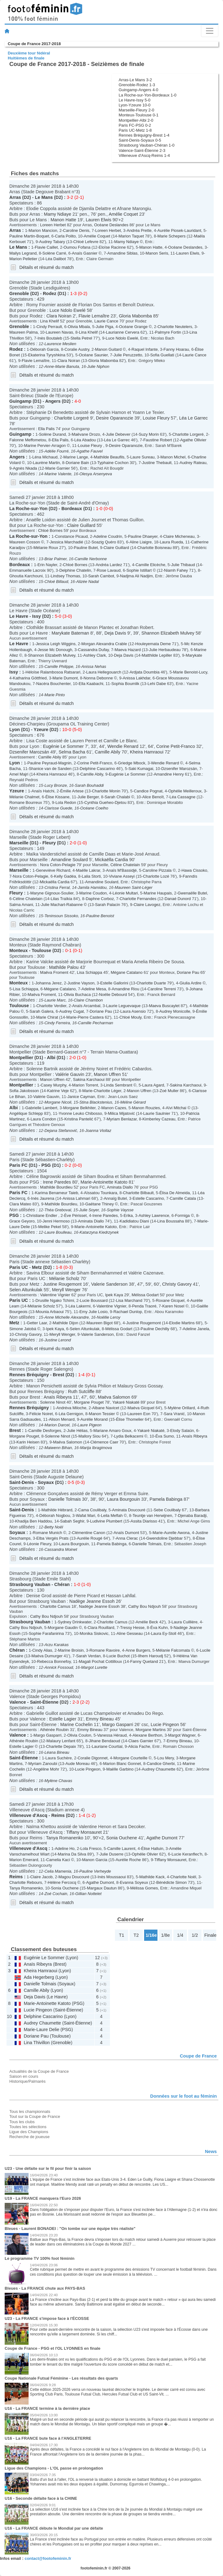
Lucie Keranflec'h (186, 1854)
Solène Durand (52, 434)
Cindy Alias (42, 1650)
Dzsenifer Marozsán (29, 751)
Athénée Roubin (54, 1729)
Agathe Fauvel (90, 451)
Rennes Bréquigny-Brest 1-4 (144, 135)
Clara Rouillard (101, 1627)
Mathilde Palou (64, 967)
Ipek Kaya (114, 1295)
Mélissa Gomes (144, 1888)
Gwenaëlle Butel (192, 893)
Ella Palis (46, 428)
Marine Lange (75, 457)
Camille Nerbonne (91, 558)
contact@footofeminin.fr (48, 2558)
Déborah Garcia (44, 349)
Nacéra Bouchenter (53, 683)
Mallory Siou (90, 1436)
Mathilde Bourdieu (56, 1187)
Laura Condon (43, 1119)
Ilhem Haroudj (150, 1656)
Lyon (14, 729)
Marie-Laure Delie (41, 2029)
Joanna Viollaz (98, 1130)
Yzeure (41, 729)
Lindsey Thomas (65, 576)
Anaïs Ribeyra (57, 1397)
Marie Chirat (47, 1017)
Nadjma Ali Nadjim (136, 576)
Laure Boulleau (57, 1232)
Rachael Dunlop (127, 1311)
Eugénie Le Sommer (63, 746)
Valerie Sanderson (109, 1284)
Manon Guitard (108, 349)
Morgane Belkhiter (79, 1107)
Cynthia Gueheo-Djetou (105, 802)
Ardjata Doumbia (144, 672)
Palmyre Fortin (168, 332)
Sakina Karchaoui (89, 1079)
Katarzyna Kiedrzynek (99, 1232)
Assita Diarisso (143, 1521)
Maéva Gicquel (140, 1407)
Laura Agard (153, 1085)
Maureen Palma (23, 332)
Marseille (19, 842)
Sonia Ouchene (121, 1837)
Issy (36, 616)
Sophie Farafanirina (46, 1633)
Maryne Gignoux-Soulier (52, 893)
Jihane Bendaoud (104, 1740)
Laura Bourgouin (123, 1499)
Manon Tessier (102, 1413)
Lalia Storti (91, 876)
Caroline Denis (76, 230)
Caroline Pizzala (157, 870)
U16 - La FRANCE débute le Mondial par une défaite (54, 2528)
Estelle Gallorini (114, 983)
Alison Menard (62, 1419)
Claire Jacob (41, 1877)
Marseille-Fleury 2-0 (136, 110)
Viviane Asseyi (121, 876)
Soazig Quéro (103, 542)
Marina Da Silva (72, 1854)
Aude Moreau (78, 1763)
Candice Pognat (148, 791)
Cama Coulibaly (92, 1510)
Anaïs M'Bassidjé (121, 870)
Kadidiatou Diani (134, 1221)
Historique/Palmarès (27, 2081)
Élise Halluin (152, 1848)
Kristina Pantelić (78, 1119)
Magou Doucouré (73, 1877)
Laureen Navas (59, 332)
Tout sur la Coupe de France (34, 2116)
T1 (121, 1935)
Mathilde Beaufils (109, 457)
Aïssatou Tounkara (100, 1192)
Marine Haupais (158, 893)
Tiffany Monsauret (84, 1832)
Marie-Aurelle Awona (170, 1532)
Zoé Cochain (55, 1893)
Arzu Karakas (56, 1644)
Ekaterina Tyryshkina (47, 355)
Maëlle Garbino (120, 1769)
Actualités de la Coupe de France (39, 2071)
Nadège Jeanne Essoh (92, 1601)
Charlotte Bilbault (138, 1192)
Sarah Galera (41, 1011)
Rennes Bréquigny (29, 1374)
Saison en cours (23, 2076)
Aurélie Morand (94, 1419)
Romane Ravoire (104, 1650)
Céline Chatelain (125, 864)
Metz (37, 1267)
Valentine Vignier (55, 1295)
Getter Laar (37, 1323)
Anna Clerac (127, 1538)
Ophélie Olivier (145, 1854)
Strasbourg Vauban (29, 1584)
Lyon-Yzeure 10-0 (135, 105)
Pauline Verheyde (95, 1871)
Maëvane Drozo (86, 434)
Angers (53, 401)
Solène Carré (54, 253)
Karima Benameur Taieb (56, 1192)
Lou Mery (165, 1758)
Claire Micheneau (179, 536)
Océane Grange (133, 326)
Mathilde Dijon (65, 1323)
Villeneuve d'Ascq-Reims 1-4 (144, 155)
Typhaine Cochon (113, 462)
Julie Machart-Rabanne (62, 904)
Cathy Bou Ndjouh (144, 1606)
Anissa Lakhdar (136, 678)
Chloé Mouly (131, 1017)
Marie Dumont (65, 678)
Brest (58, 1374)
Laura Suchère (58, 1758)
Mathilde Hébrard (57, 1510)
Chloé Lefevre (85, 241)
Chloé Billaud (56, 581)
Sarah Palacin (107, 904)
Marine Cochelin (76, 1724)
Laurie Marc (55, 1000)
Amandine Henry (169, 774)
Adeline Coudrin (107, 536)
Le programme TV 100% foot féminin (40, 2258)
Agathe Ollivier (193, 440)
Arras (15, 197)
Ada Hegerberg (39, 1977)
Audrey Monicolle (174, 1011)
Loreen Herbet (53, 225)
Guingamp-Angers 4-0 (138, 89)
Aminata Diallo (120, 1187)
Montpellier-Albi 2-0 (136, 120)
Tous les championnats (29, 2111)
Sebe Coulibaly (167, 1510)
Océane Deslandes (111, 225)
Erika (128, 1215)
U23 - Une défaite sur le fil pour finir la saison (48, 2168)
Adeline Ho (65, 1848)
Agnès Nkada (25, 468)
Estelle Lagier (62, 1718)
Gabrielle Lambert (41, 1107)
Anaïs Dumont (126, 1532)
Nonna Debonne (98, 678)
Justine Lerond (57, 1340)
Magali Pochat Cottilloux (100, 1661)
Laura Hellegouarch (103, 672)
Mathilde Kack (152, 1877)
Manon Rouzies (146, 1107)
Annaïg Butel (115, 1198)
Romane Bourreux (25, 802)
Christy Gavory (177, 1284)
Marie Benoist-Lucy (190, 672)
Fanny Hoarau (176, 349)
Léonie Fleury (39, 1543)
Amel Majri (18, 774)
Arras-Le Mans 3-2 (135, 79)
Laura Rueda (171, 542)
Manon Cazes (113, 1107)
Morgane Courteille (130, 1758)
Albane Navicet (105, 1407)
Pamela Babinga (166, 1499)
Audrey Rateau (193, 462)
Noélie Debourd (113, 994)
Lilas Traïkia (61, 898)
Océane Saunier (93, 355)
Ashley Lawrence (154, 1215)
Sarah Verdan (88, 1656)
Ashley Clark (94, 655)
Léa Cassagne (183, 797)
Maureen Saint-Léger (133, 887)
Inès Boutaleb (50, 338)
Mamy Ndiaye (57, 214)
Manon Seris (157, 253)
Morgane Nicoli (57, 1102)
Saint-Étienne (44, 1702)
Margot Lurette (94, 1667)
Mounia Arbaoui (50, 1311)
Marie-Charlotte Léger (101, 1090)
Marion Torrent (85, 1085)
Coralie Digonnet (93, 1758)
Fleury (49, 842)
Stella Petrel (81, 338)
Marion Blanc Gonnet (122, 1763)
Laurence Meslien (60, 343)
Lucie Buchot (118, 1656)
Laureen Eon (138, 1413)
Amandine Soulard (69, 859)
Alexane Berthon (147, 1735)
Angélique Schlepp (26, 1113)
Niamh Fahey (176, 570)
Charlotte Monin (106, 791)
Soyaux (46, 1482)
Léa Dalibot (56, 258)
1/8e (165, 1935)
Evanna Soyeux (134, 1882)
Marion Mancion (43, 230)
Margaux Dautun (102, 1888)
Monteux (18, 950)
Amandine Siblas (122, 253)
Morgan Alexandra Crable (104, 643)
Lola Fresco (91, 1848)
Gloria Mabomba (135, 315)
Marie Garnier (57, 468)
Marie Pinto (54, 694)
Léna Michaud (44, 457)
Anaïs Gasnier (85, 253)
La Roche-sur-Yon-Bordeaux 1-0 (147, 95)
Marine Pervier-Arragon (45, 445)
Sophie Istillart (139, 570)
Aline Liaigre (141, 542)
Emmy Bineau (100, 1718)
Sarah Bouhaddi (89, 785)
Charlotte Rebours (25, 1882)
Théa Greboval (57, 1210)
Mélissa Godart (145, 1295)
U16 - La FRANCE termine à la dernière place (47, 2408)
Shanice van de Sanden (50, 768)
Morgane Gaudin (63, 1627)
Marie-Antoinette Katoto (103, 1182)
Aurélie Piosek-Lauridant (179, 230)
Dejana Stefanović (60, 1130)
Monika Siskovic (94, 1633)
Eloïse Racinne (112, 247)
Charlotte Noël (183, 1877)
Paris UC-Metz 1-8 (135, 130)
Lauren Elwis (98, 219)
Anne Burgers (137, 1650)
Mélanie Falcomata (173, 1650)
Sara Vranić (174, 1413)
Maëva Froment (54, 972)
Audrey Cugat (71, 1011)
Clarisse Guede (58, 808)
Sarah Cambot (101, 576)
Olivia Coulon (79, 1735)
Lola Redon (66, 802)
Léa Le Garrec (193, 417)
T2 (136, 1935)
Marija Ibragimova (96, 1447)
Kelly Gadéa (65, 876)
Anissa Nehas (93, 666)
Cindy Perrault (49, 326)
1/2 (195, 1935)
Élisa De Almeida (174, 1192)
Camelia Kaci (58, 1859)
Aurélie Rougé (89, 1538)
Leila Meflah (112, 1515)
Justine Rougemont (62, 1284)
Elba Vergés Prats (52, 1538)
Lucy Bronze (55, 785)
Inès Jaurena (42, 1198)
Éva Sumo (164, 1436)
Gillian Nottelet (88, 1893)
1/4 (180, 1935)
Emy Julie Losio (94, 1311)
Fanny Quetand (144, 1661)
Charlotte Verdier (51, 1005)
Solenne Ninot (52, 1402)
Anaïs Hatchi (43, 791)
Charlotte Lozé (156, 876)
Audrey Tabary (52, 241)
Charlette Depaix (61, 1746)
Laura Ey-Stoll (163, 1633)
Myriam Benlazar (122, 1119)
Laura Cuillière (184, 1622)
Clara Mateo (20, 1204)
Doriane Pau (188, 972)
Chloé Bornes (50, 530)
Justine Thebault (157, 462)
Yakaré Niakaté (125, 1402)
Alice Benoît (153, 797)
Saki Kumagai (140, 768)
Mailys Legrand (23, 253)
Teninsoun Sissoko (61, 915)
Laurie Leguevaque (123, 1005)
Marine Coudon (93, 893)
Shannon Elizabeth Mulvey (167, 633)
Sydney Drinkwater (74, 1622)
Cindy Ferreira (57, 1023)
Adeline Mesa (94, 989)
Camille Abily (107, 751)
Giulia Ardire (191, 983)
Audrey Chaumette (158, 1769)
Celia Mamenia (57, 1871)
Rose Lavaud (109, 570)
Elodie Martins (182, 1323)
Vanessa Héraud (112, 1735)
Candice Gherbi (161, 1763)
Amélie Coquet (123, 214)
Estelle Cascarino (148, 1198)
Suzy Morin (149, 434)
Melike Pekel (49, 1226)
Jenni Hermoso (56, 1221)
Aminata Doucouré (128, 1510)
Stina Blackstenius (95, 1102)
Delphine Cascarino (97, 768)
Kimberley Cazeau (159, 1119)
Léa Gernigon (71, 1413)
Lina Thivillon (37, 2042)
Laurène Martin (46, 462)
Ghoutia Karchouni (26, 576)
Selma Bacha (72, 751)
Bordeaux (71, 508)
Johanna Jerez (48, 983)
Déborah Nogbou (54, 1515)
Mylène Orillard (181, 1407)
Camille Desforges (44, 1430)
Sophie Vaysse (120, 1210)
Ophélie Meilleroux (185, 791)
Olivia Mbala (79, 326)
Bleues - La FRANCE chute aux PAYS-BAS (45, 2288)
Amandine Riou (125, 989)
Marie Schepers (171, 236)
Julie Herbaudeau (165, 649)
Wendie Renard (123, 746)
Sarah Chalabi (117, 797)
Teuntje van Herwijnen (152, 1515)
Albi (51, 1057)
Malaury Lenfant (61, 1740)
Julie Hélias (77, 1430)
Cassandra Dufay (93, 649)
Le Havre (18, 616)
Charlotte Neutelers (174, 326)
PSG (46, 1165)
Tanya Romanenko (64, 1837)
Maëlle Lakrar (88, 870)
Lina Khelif (49, 321)
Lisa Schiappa (89, 972)
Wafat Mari (85, 1515)
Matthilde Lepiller (157, 655)
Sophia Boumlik (125, 683)
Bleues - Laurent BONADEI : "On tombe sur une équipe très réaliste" (70, 2228)
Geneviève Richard (53, 870)
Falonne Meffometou (27, 440)
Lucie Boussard (93, 1300)
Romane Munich (47, 1532)
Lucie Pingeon (165, 1724)
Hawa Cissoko (194, 870)
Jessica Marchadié (66, 542)
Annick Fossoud (58, 1667)
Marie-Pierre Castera (85, 1017)
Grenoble (19, 293)
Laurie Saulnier (156, 1113)
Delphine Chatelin (75, 570)
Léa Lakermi (79, 1306)
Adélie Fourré (56, 451)
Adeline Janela (196, 1328)
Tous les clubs (21, 2121)
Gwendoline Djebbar (164, 1538)
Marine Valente (57, 474)
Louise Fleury (157, 417)
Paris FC (18, 1165)
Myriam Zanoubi (42, 1763)
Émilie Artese (72, 791)
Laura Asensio (133, 1011)
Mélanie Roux (46, 547)
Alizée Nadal (87, 581)
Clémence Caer (104, 1442)
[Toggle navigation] (209, 31)
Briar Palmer (55, 558)
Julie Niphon (98, 366)
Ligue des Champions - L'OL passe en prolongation (54, 2468)
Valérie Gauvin (69, 1074)
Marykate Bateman (70, 633)
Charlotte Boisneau (154, 547)
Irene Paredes (57, 1182)
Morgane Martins (150, 1729)
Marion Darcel (57, 1425)
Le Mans (44, 197)
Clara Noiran (58, 315)
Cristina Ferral (57, 887)
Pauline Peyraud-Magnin (49, 763)
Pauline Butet (86, 547)
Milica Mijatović (121, 1113)
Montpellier (21, 1057)
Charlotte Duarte (151, 983)
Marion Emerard (23, 1859)
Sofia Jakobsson (24, 1090)
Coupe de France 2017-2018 (34, 43)
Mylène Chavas (58, 1780)
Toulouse (41, 950)
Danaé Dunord (178, 898)
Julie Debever (118, 434)
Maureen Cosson (24, 542)
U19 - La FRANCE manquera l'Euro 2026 (43, 2198)
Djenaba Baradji (192, 1515)
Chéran (62, 1584)
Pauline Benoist (100, 915)
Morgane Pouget (89, 1402)
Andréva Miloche (71, 1407)
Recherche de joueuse (29, 2136)
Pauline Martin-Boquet (29, 236)
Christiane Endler (42, 1215)
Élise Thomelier (129, 1419)
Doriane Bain (77, 462)
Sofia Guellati (162, 355)
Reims (58, 1815)
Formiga (182, 1215)
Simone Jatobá (22, 1328)
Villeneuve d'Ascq (28, 1815)
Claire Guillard (81, 525)
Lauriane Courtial (107, 1746)
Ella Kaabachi (91, 683)
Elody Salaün (182, 1430)
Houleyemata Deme (153, 643)
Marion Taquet (131, 236)
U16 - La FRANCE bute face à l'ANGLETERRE (48, 2438)
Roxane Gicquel (170, 1300)
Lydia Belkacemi (128, 1436)
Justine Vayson (80, 983)
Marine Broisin (71, 1650)
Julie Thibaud (183, 564)
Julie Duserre (111, 1854)
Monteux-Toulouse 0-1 (138, 115)
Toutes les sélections (28, 2126)
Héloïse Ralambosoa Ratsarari (52, 672)
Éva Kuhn (159, 1627)
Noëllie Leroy (109, 1317)
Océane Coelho (94, 808)
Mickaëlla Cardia (111, 859)
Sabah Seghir (72, 1521)
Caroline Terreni (162, 989)
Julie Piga (104, 326)
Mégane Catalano (127, 972)
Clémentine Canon (88, 1532)
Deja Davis (115, 633)
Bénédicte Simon (171, 1882)
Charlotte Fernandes (138, 898)
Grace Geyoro (21, 1221)
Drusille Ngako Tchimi (54, 1300)
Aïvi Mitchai (176, 1107)
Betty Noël (53, 1527)
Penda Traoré (144, 1306)
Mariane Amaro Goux (112, 1430)
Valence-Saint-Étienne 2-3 (142, 150)
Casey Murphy (53, 1085)
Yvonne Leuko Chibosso (80, 1113)
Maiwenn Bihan (58, 1447)
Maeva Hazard (128, 649)
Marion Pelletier (23, 258)
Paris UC (18, 1267)
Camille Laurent (121, 1848)
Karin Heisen (27, 1442)
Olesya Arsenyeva (96, 474)
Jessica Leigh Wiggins (55, 643)
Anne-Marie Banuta (61, 366)
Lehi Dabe (157, 683)
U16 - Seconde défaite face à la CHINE (41, 2498)
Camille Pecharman (95, 1023)
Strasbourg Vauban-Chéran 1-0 (147, 145)
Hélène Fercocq (62, 1882)
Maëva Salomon (114, 1397)
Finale (210, 1935)
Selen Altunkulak (25, 1289)
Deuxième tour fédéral (29, 53)
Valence (17, 1702)
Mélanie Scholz (64, 1278)
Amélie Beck (147, 1622)
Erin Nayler (47, 564)
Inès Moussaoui (112, 1877)
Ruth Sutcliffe (81, 1391)
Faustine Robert (157, 440)
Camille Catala (183, 1198)
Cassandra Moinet (60, 1549)
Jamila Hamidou (92, 887)
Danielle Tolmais (64, 1499)
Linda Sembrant (118, 1085)
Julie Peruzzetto (128, 355)
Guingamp (20, 401)
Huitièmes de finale (26, 58)
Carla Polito (65, 236)
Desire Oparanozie (114, 417)
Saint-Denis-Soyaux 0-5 (140, 140)
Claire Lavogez (147, 904)
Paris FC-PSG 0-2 (135, 125)
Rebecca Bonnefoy (54, 1661)
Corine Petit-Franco (175, 746)
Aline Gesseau (129, 1633)
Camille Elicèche (150, 564)
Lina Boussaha (170, 1221)
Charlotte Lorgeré (71, 417)
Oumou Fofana (77, 247)
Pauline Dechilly (155, 1328)
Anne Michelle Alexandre (66, 1317)
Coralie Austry (77, 349)
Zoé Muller (169, 1090)
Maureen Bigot (100, 1323)
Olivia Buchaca (77, 994)
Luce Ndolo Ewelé (68, 310)
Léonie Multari (125, 893)
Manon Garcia (94, 1859)
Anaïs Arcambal (86, 1005)
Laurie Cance (106, 321)
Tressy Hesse (132, 1627)
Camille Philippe (58, 666)
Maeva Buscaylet (164, 1005)
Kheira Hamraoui (146, 751)
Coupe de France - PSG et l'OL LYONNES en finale (52, 2348)
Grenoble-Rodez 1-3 (137, 84)
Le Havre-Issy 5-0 (134, 100)
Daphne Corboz (100, 898)
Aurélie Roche (128, 1859)
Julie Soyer (89, 1210)
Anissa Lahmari (76, 1198)
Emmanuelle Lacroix (27, 570)
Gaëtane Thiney (99, 1204)
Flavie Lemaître (94, 315)
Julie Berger (88, 797)
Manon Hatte (63, 219)
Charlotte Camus (55, 1606)
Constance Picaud (71, 536)
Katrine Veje (58, 1090)
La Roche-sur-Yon (28, 508)
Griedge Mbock (131, 763)
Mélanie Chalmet (24, 797)
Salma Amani (21, 904)
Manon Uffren (107, 1074)
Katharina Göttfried (30, 678)
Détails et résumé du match (46, 267)
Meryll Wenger (66, 1289)
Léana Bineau (56, 1752)
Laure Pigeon (90, 1425)
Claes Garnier (140, 1740)
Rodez (49, 293)
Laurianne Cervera (122, 332)
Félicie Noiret (41, 1413)
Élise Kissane (57, 797)
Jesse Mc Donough (55, 649)
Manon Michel (173, 457)
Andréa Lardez (109, 564)
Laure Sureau (142, 457)
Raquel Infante (145, 349)
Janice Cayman (81, 1096)
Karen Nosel (173, 1306)
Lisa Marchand (129, 1300)
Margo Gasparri (117, 1724)
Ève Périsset (75, 1215)
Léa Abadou (85, 440)
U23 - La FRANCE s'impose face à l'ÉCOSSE (47, 2318)
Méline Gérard (133, 1102)
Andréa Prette (139, 230)
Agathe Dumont (161, 1837)
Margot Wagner (181, 1735)
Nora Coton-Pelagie (57, 864)
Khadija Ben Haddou (33, 1521)
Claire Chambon (88, 1000)
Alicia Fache (139, 1746)
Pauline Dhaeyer (142, 536)
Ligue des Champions (28, 2131)
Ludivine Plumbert (106, 1521)
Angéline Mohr (46, 1769)
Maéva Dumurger (46, 1656)
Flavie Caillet (46, 247)
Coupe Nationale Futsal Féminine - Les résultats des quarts (61, 2378)
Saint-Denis (21, 1482)
